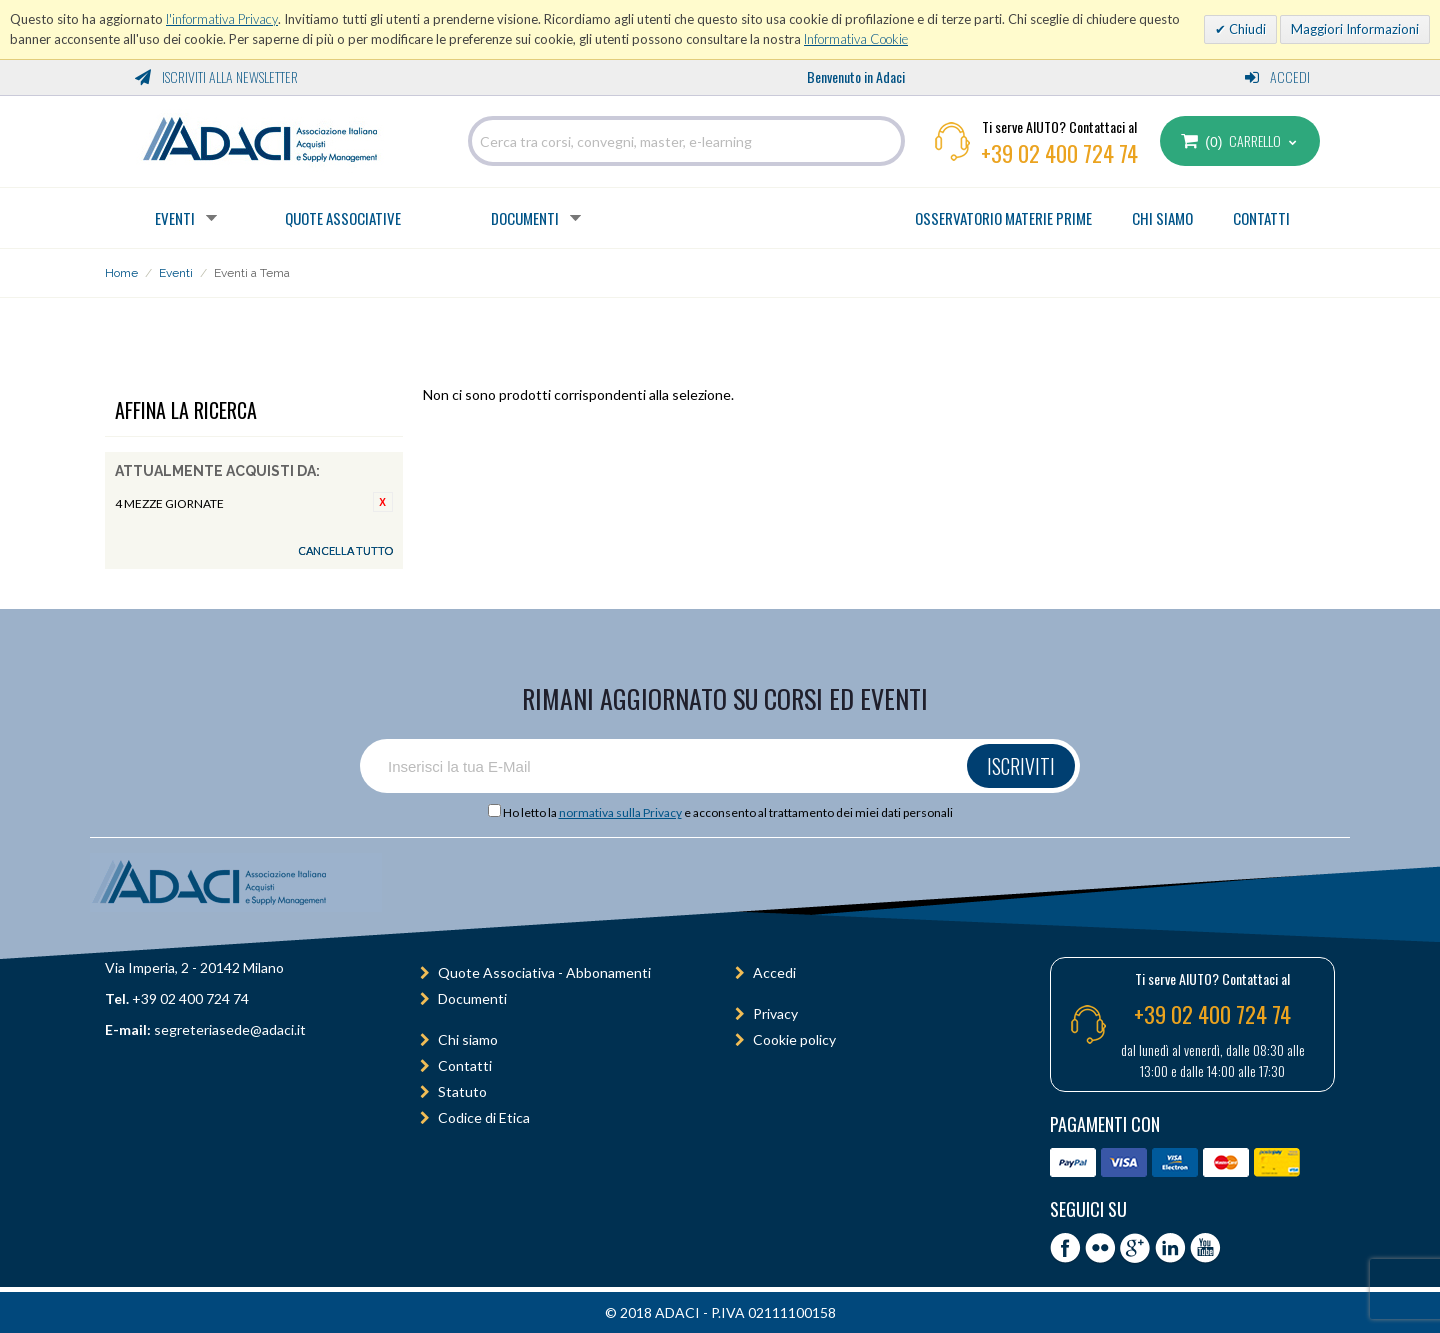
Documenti (525, 218)
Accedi (1277, 76)
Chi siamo (468, 1039)
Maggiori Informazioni (1355, 29)
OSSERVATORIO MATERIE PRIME (1003, 218)
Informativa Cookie (856, 39)
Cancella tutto (345, 550)
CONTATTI (1261, 218)
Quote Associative (343, 218)
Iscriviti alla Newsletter (216, 76)
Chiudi (1246, 29)
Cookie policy (794, 1039)
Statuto (462, 1091)
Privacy (775, 1013)
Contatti (465, 1065)
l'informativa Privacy (222, 19)
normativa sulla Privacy (620, 812)
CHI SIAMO (1162, 218)
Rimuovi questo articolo (383, 502)
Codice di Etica (484, 1117)
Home (121, 273)
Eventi (175, 218)
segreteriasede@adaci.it (230, 1029)
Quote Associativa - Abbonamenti (544, 972)
